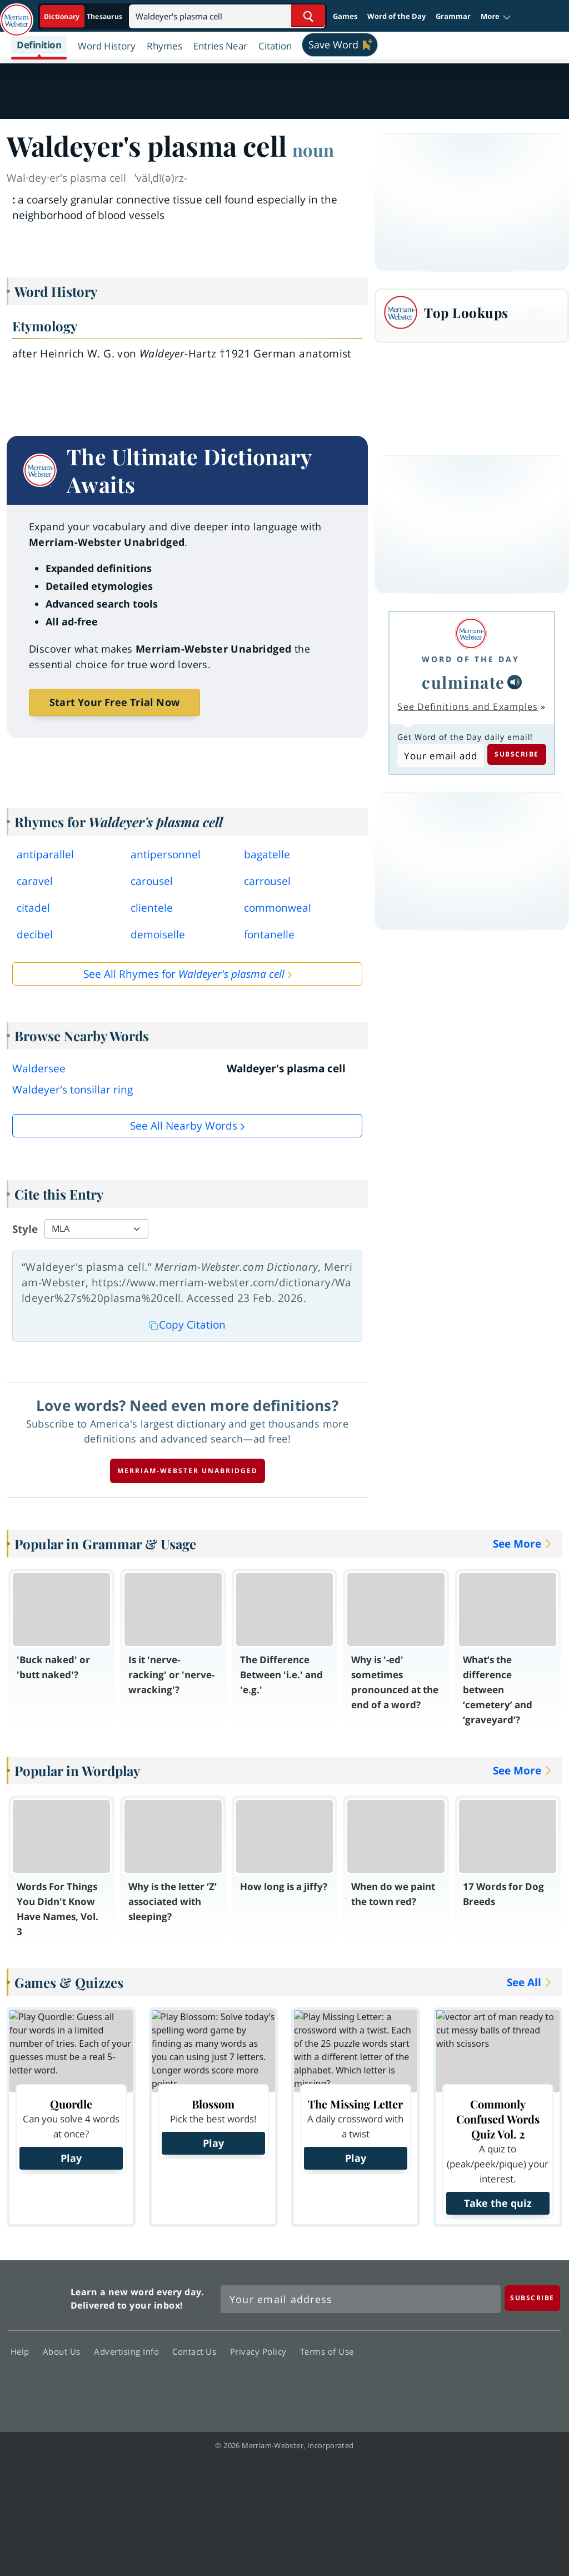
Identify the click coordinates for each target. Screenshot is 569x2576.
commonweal (277, 908)
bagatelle (267, 854)
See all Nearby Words (183, 1125)
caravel (35, 881)
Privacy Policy (261, 2350)
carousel (152, 881)
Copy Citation (187, 1324)
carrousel (267, 881)
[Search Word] (308, 15)
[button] (496, 17)
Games (345, 16)
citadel (33, 908)
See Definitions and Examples (467, 706)
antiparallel (45, 854)
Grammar (453, 16)
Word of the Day (396, 16)
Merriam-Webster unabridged (187, 1470)
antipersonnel (166, 854)
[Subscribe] (532, 2297)
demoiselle (158, 934)
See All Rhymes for (183, 974)
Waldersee (39, 1068)
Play (71, 2158)
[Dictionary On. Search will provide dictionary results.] (83, 16)
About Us (65, 2350)
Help (23, 2350)
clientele (152, 908)
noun (313, 149)
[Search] (227, 15)
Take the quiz (498, 2203)
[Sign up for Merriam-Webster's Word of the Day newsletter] (361, 2299)
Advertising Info (129, 2350)
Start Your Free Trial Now (114, 702)
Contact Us (197, 2350)
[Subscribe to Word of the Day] (440, 755)
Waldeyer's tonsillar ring (72, 1089)
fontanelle (269, 934)
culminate (463, 682)
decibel (35, 934)
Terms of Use (327, 2350)
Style (25, 1229)
